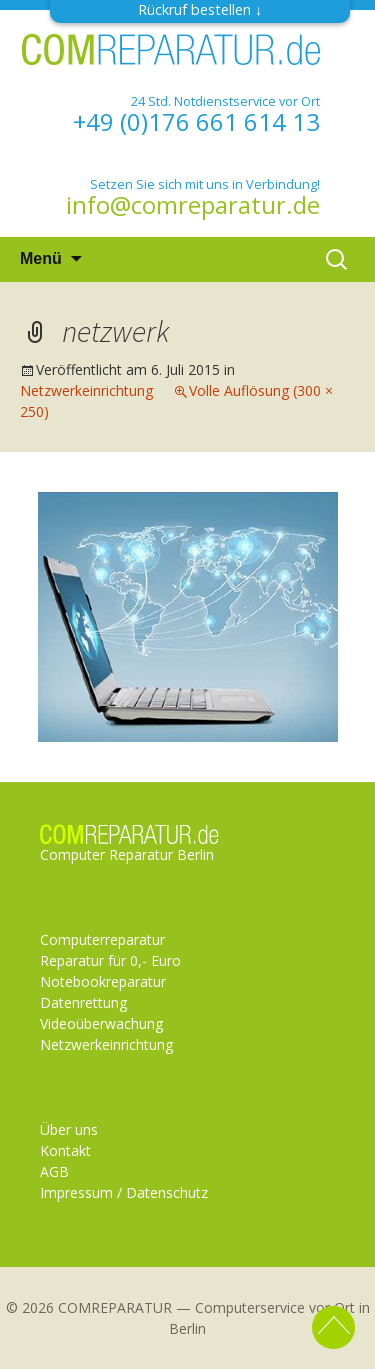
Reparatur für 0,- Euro (110, 960)
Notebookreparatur (103, 981)
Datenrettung (83, 1002)
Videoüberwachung (101, 1023)
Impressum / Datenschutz (124, 1192)
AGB (54, 1171)
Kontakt (65, 1150)
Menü (41, 258)
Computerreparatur (102, 939)
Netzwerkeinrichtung (86, 390)
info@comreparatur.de (193, 205)
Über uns (69, 1129)
